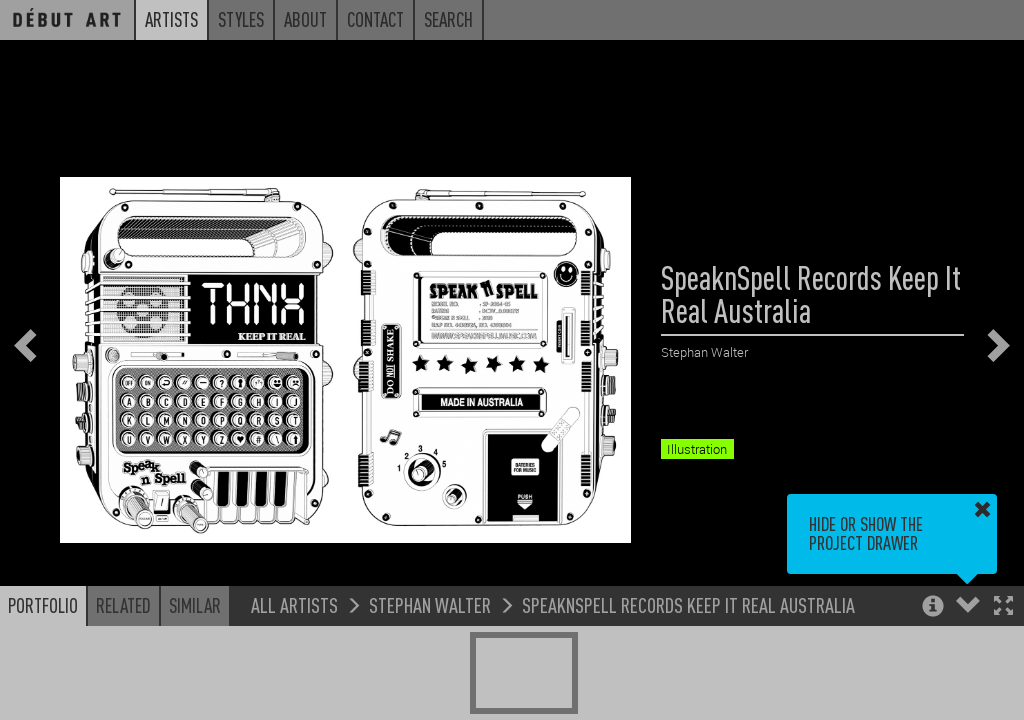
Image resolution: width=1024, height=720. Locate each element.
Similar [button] (195, 605)
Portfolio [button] (43, 605)
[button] (1003, 607)
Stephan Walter (430, 604)
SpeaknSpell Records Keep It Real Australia (688, 604)
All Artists (294, 604)
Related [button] (123, 605)
